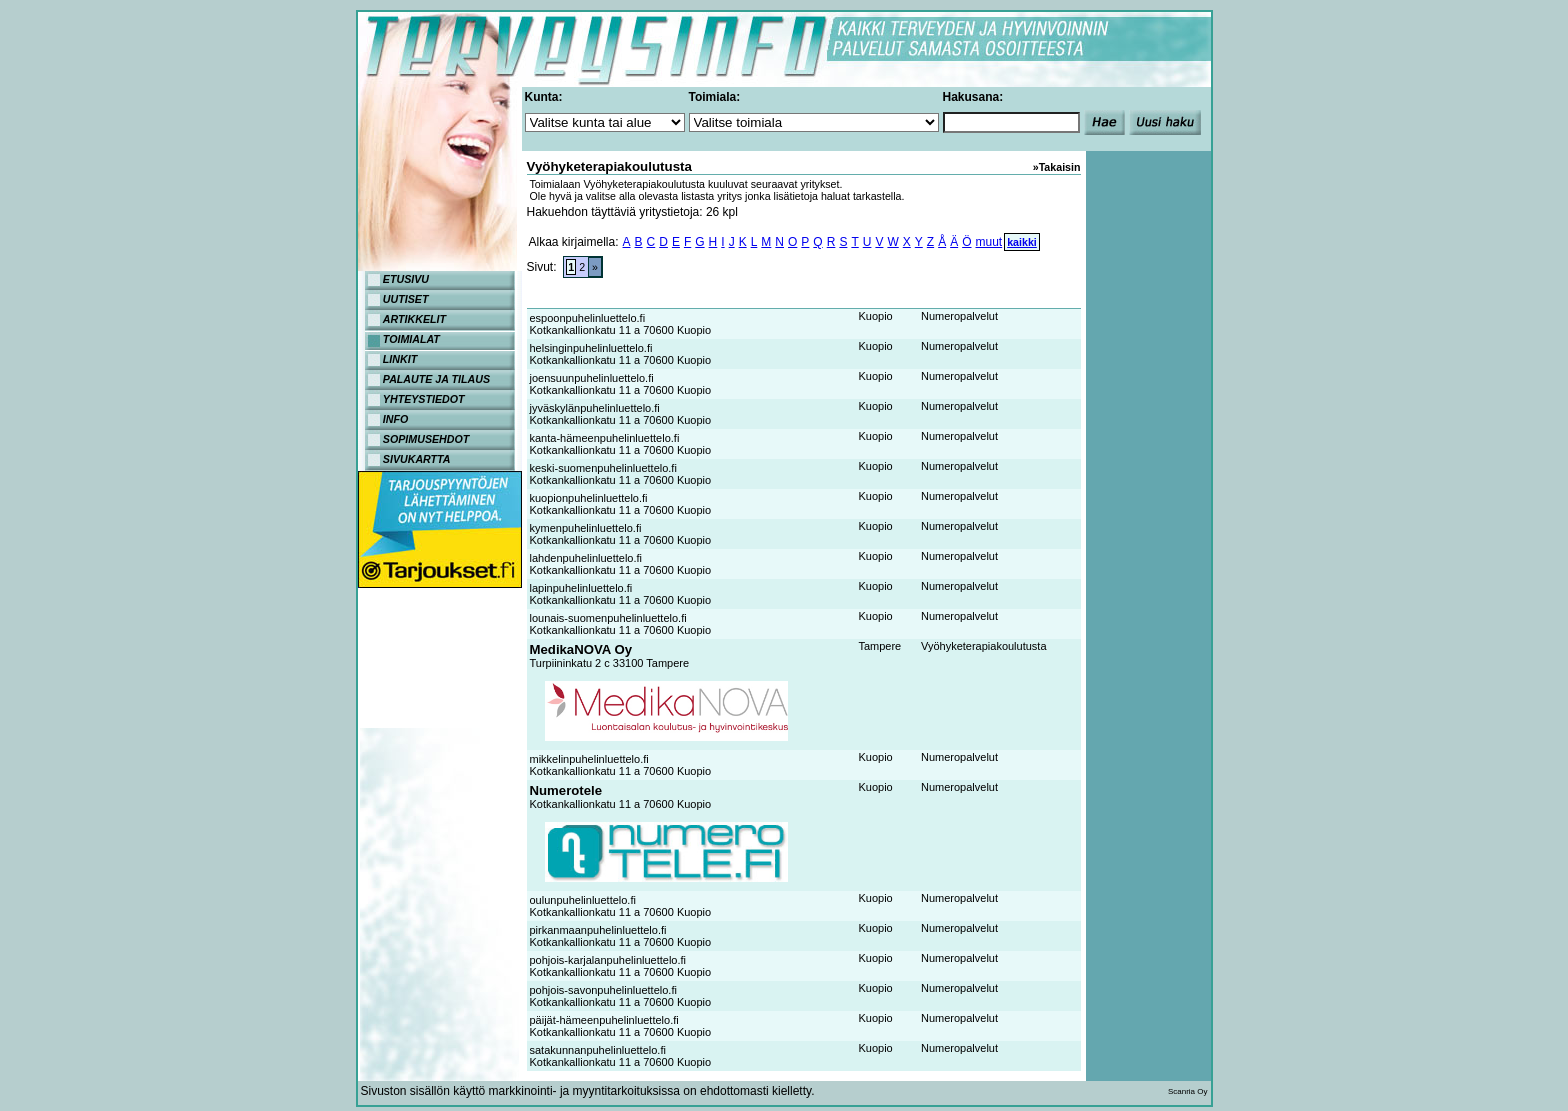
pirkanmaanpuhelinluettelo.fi (598, 930)
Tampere (879, 646)
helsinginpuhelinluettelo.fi (591, 348)
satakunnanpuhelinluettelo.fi (598, 1050)
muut (989, 242)
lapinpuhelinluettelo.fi (581, 588)
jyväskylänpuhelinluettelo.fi (595, 408)
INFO (395, 419)
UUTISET (406, 299)
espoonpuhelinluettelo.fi (588, 318)
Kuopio (875, 316)
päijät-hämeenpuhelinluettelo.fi (604, 1020)
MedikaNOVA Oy (581, 649)
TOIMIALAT (411, 339)
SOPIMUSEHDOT (426, 439)
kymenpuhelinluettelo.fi (586, 528)
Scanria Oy (1188, 1091)
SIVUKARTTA (417, 459)
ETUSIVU (406, 279)
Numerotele (566, 790)
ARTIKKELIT (414, 319)
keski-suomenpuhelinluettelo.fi (603, 468)
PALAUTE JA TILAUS (436, 379)
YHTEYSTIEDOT (424, 399)
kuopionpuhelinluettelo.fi (589, 498)
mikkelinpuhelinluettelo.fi (589, 759)
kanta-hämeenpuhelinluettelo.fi (605, 438)
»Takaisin (1057, 167)
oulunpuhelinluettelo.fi (583, 900)
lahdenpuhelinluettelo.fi (586, 558)
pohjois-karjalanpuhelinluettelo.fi (608, 960)
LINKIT (400, 359)
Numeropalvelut (959, 316)
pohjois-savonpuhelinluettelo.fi (603, 990)
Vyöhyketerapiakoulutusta (984, 646)
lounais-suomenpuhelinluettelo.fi (608, 618)
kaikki (1022, 242)
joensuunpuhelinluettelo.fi (592, 378)
